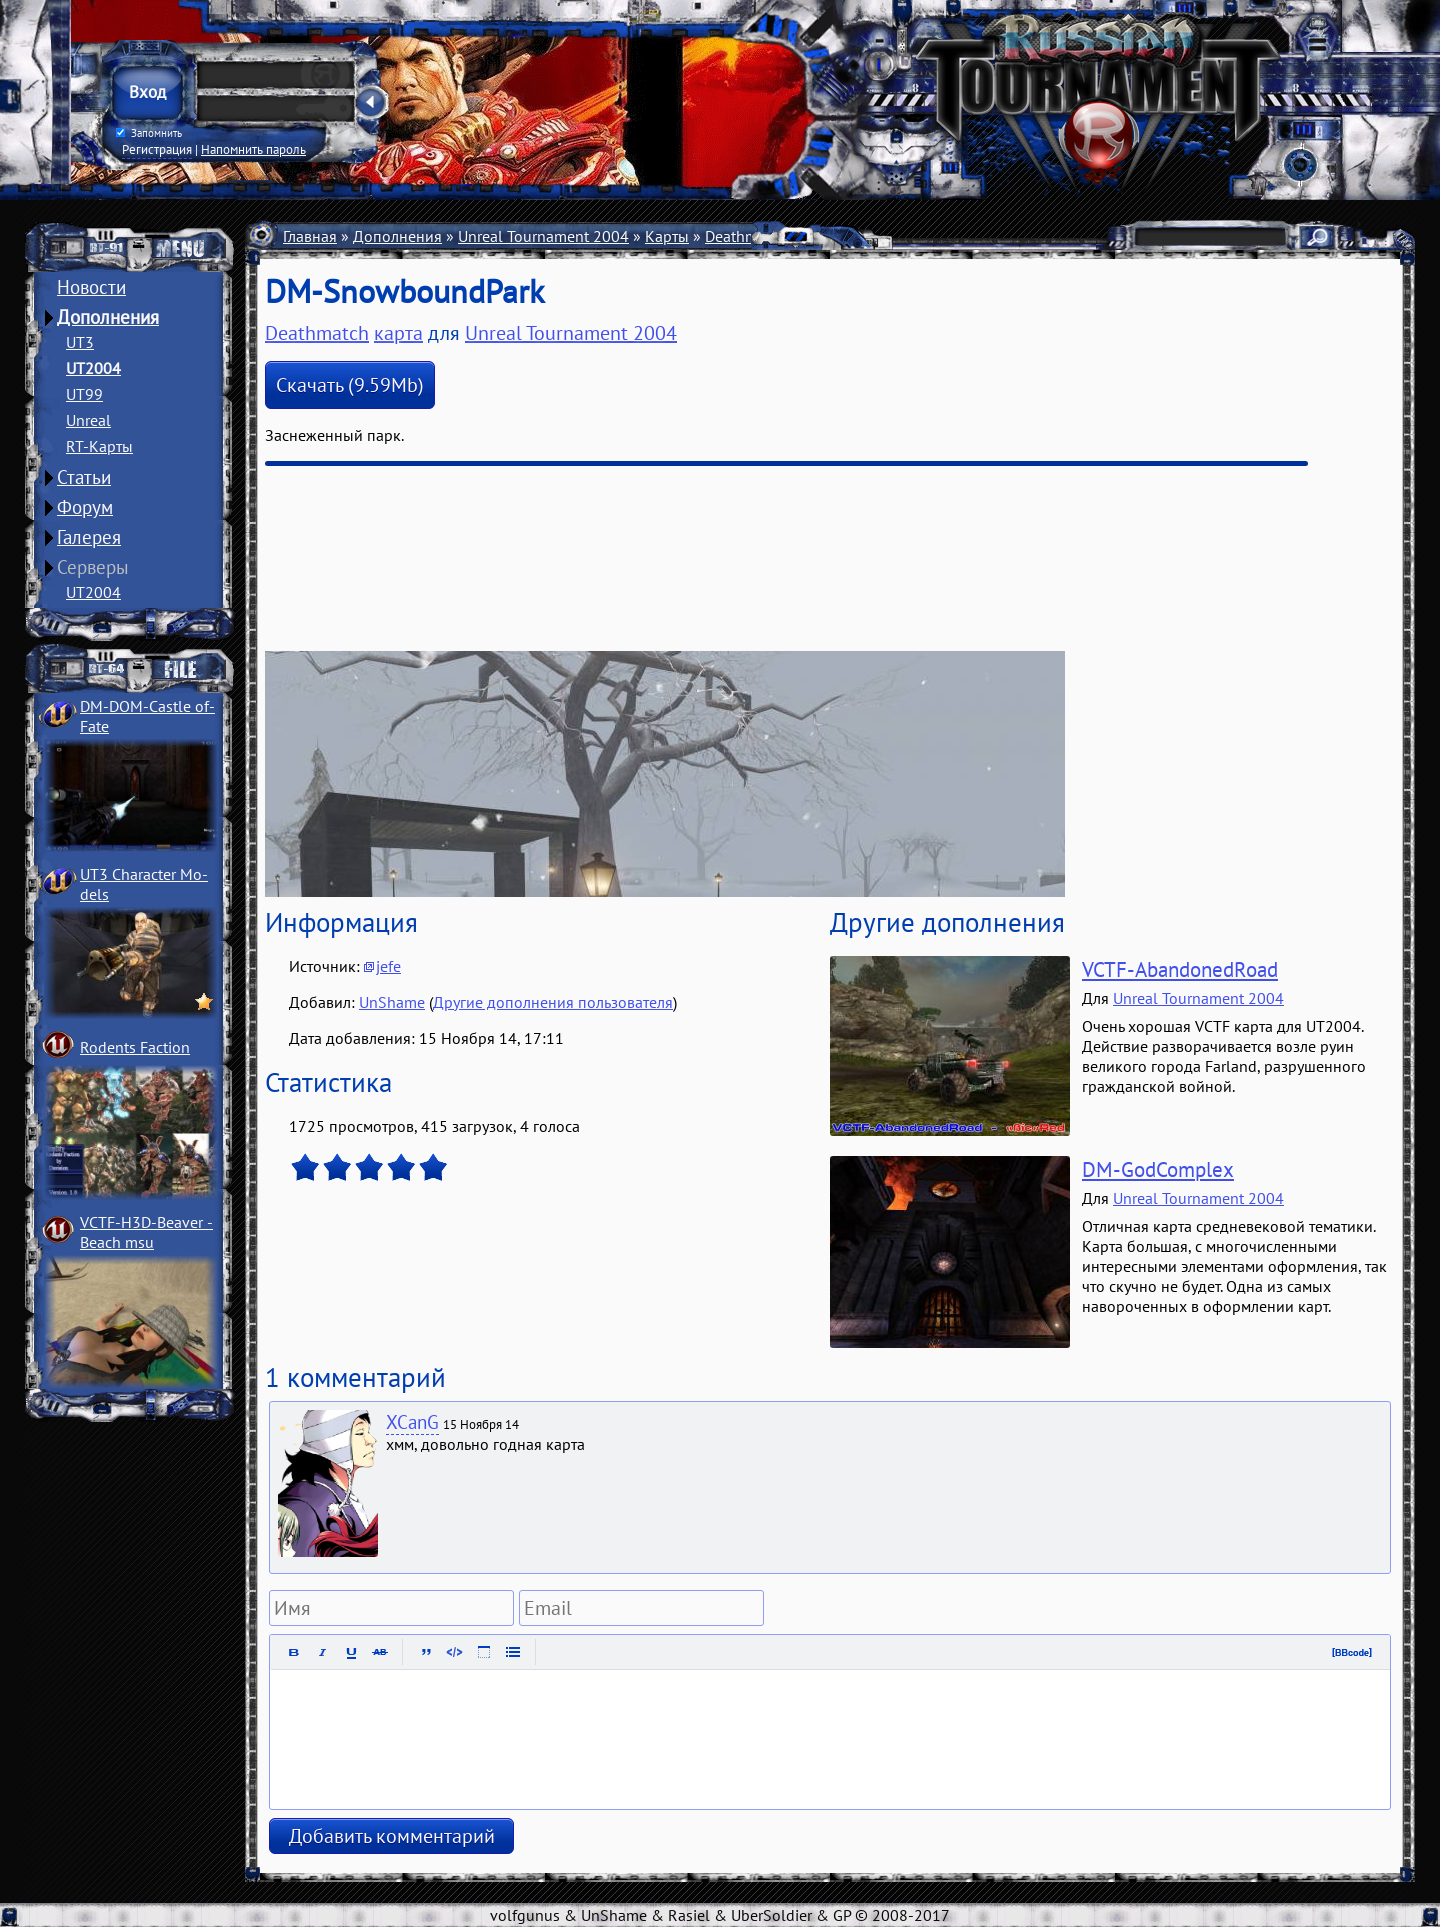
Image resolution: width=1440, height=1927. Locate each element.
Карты (667, 236)
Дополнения (108, 317)
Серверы (93, 567)
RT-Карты (99, 446)
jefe (388, 966)
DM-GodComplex (1158, 1169)
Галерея (89, 537)
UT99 (84, 394)
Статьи (84, 477)
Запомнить (149, 133)
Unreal (88, 420)
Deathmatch (746, 236)
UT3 (80, 342)
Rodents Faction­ (135, 1047)
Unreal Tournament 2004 (543, 236)
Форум (85, 507)
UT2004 (93, 368)
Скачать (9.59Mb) (350, 385)
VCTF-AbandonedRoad (1180, 969)
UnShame (392, 1002)
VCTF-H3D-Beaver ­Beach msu (146, 1232)
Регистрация (157, 149)
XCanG (412, 1422)
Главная (310, 236)
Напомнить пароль (253, 149)
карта (398, 333)
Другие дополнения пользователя (553, 1002)
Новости (91, 287)
